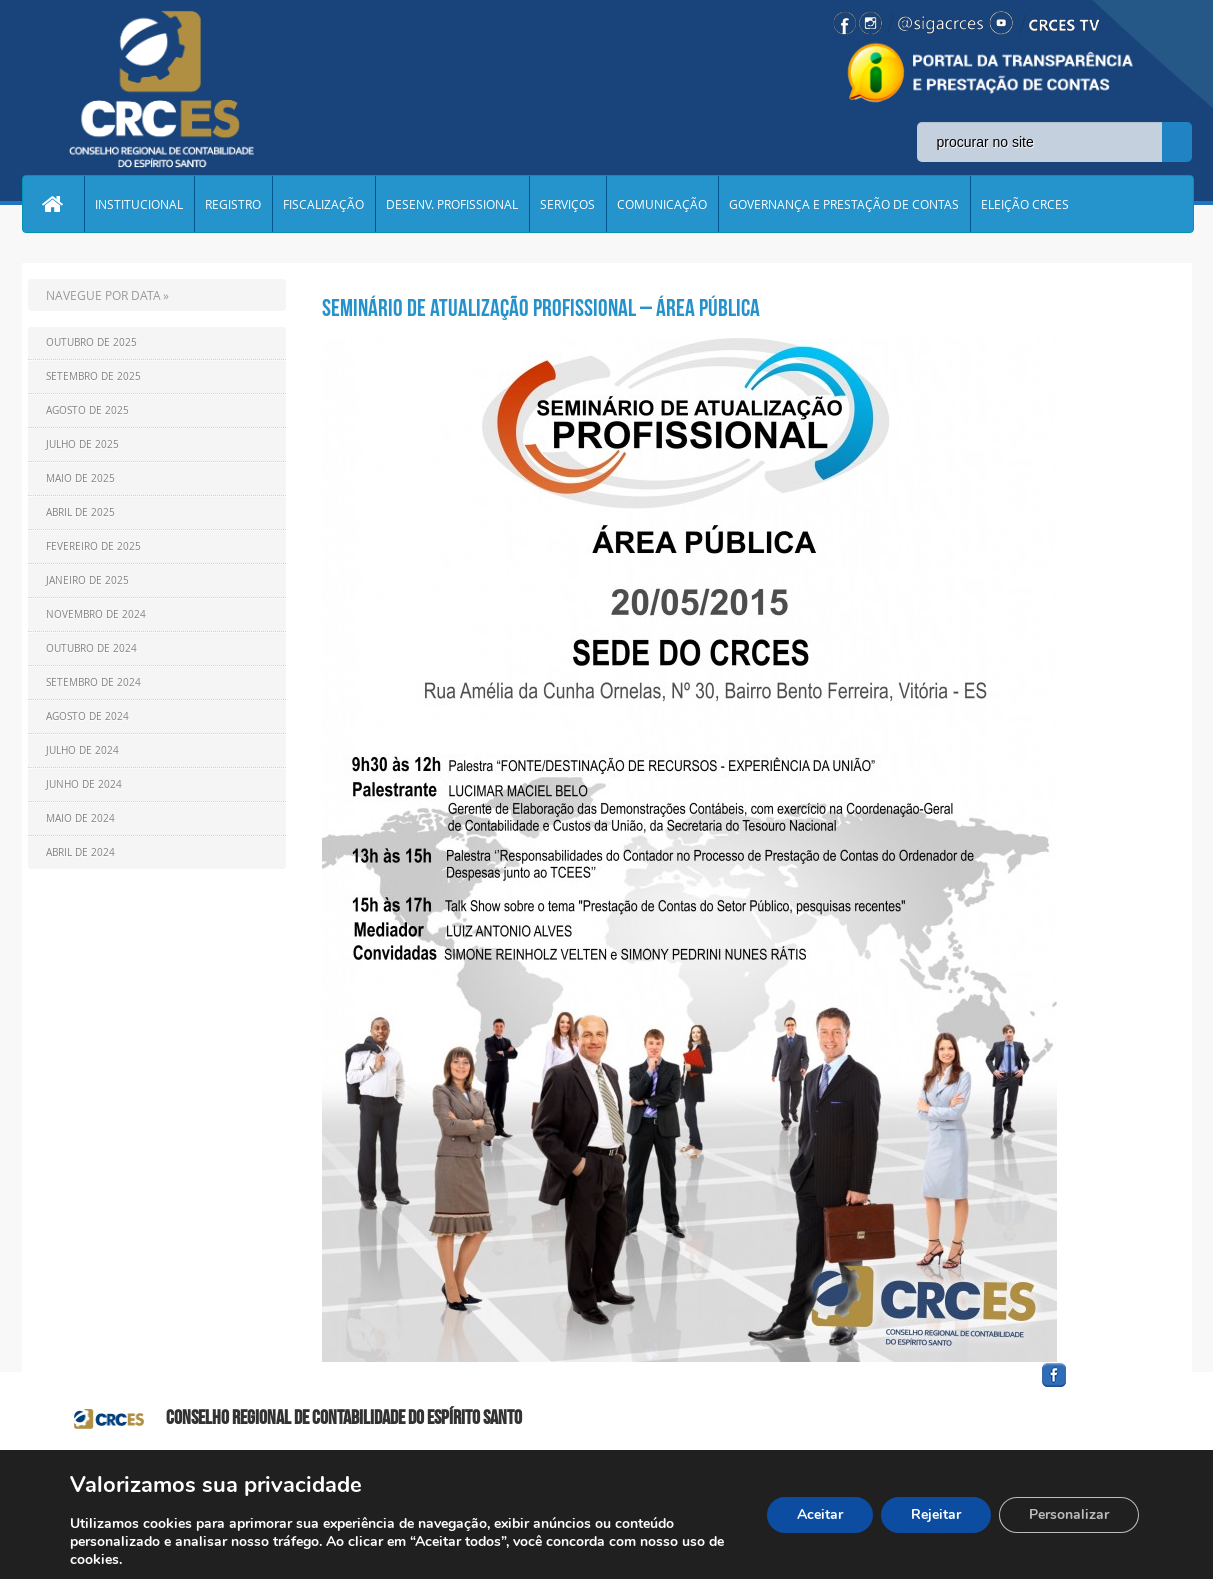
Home (53, 204)
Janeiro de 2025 (87, 580)
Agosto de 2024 (87, 716)
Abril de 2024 (80, 852)
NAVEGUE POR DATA (103, 295)
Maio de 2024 (80, 818)
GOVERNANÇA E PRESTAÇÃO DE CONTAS (844, 204)
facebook (1102, 1387)
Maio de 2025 (80, 478)
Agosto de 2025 (87, 410)
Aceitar (820, 1514)
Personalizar (1069, 1514)
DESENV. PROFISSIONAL (452, 204)
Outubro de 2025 (91, 342)
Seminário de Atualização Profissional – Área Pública (541, 308)
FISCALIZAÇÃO (323, 204)
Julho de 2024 (82, 750)
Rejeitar (936, 1514)
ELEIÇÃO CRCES (1025, 204)
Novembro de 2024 (96, 614)
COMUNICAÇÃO (662, 204)
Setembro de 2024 (93, 682)
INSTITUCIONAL (139, 204)
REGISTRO (233, 204)
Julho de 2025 (82, 444)
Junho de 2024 (84, 784)
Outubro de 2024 (91, 648)
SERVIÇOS (567, 204)
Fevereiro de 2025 (93, 546)
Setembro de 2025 (93, 376)
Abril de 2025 (80, 512)
